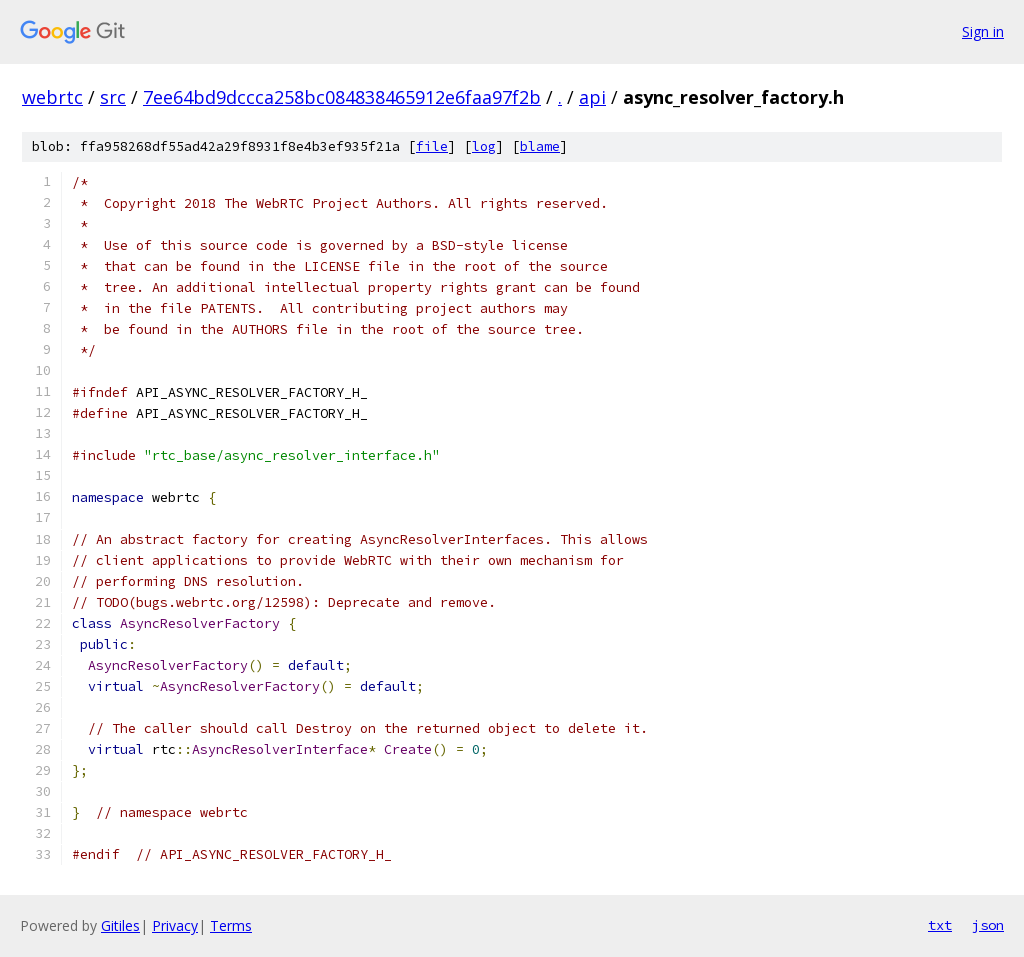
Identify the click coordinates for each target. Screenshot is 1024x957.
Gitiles (120, 925)
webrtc (52, 97)
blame (540, 146)
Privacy (175, 925)
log (484, 146)
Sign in (983, 31)
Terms (231, 925)
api (592, 97)
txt (940, 925)
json (988, 925)
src (113, 97)
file (432, 146)
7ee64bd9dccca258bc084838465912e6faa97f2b (342, 97)
